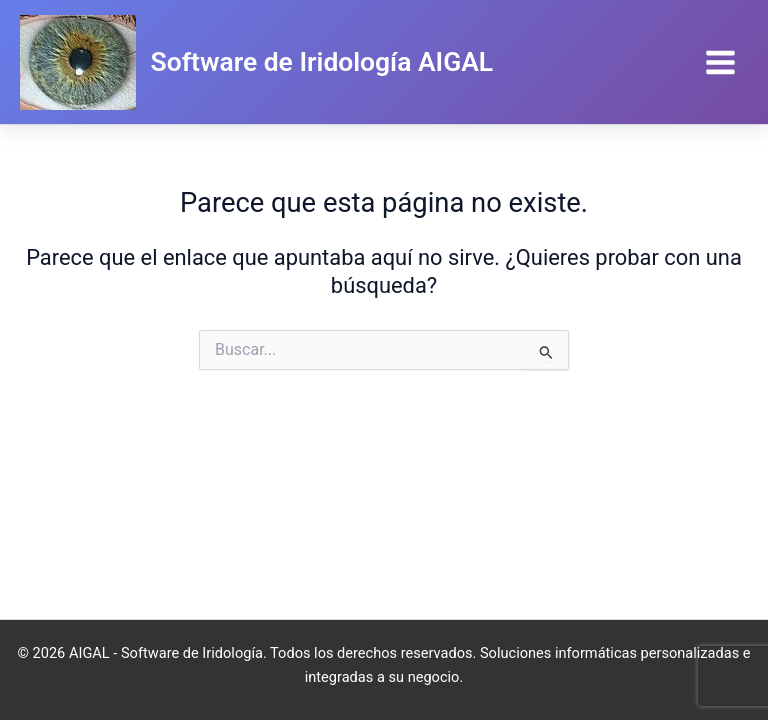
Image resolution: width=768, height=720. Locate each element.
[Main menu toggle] (720, 62)
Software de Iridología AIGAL (322, 61)
